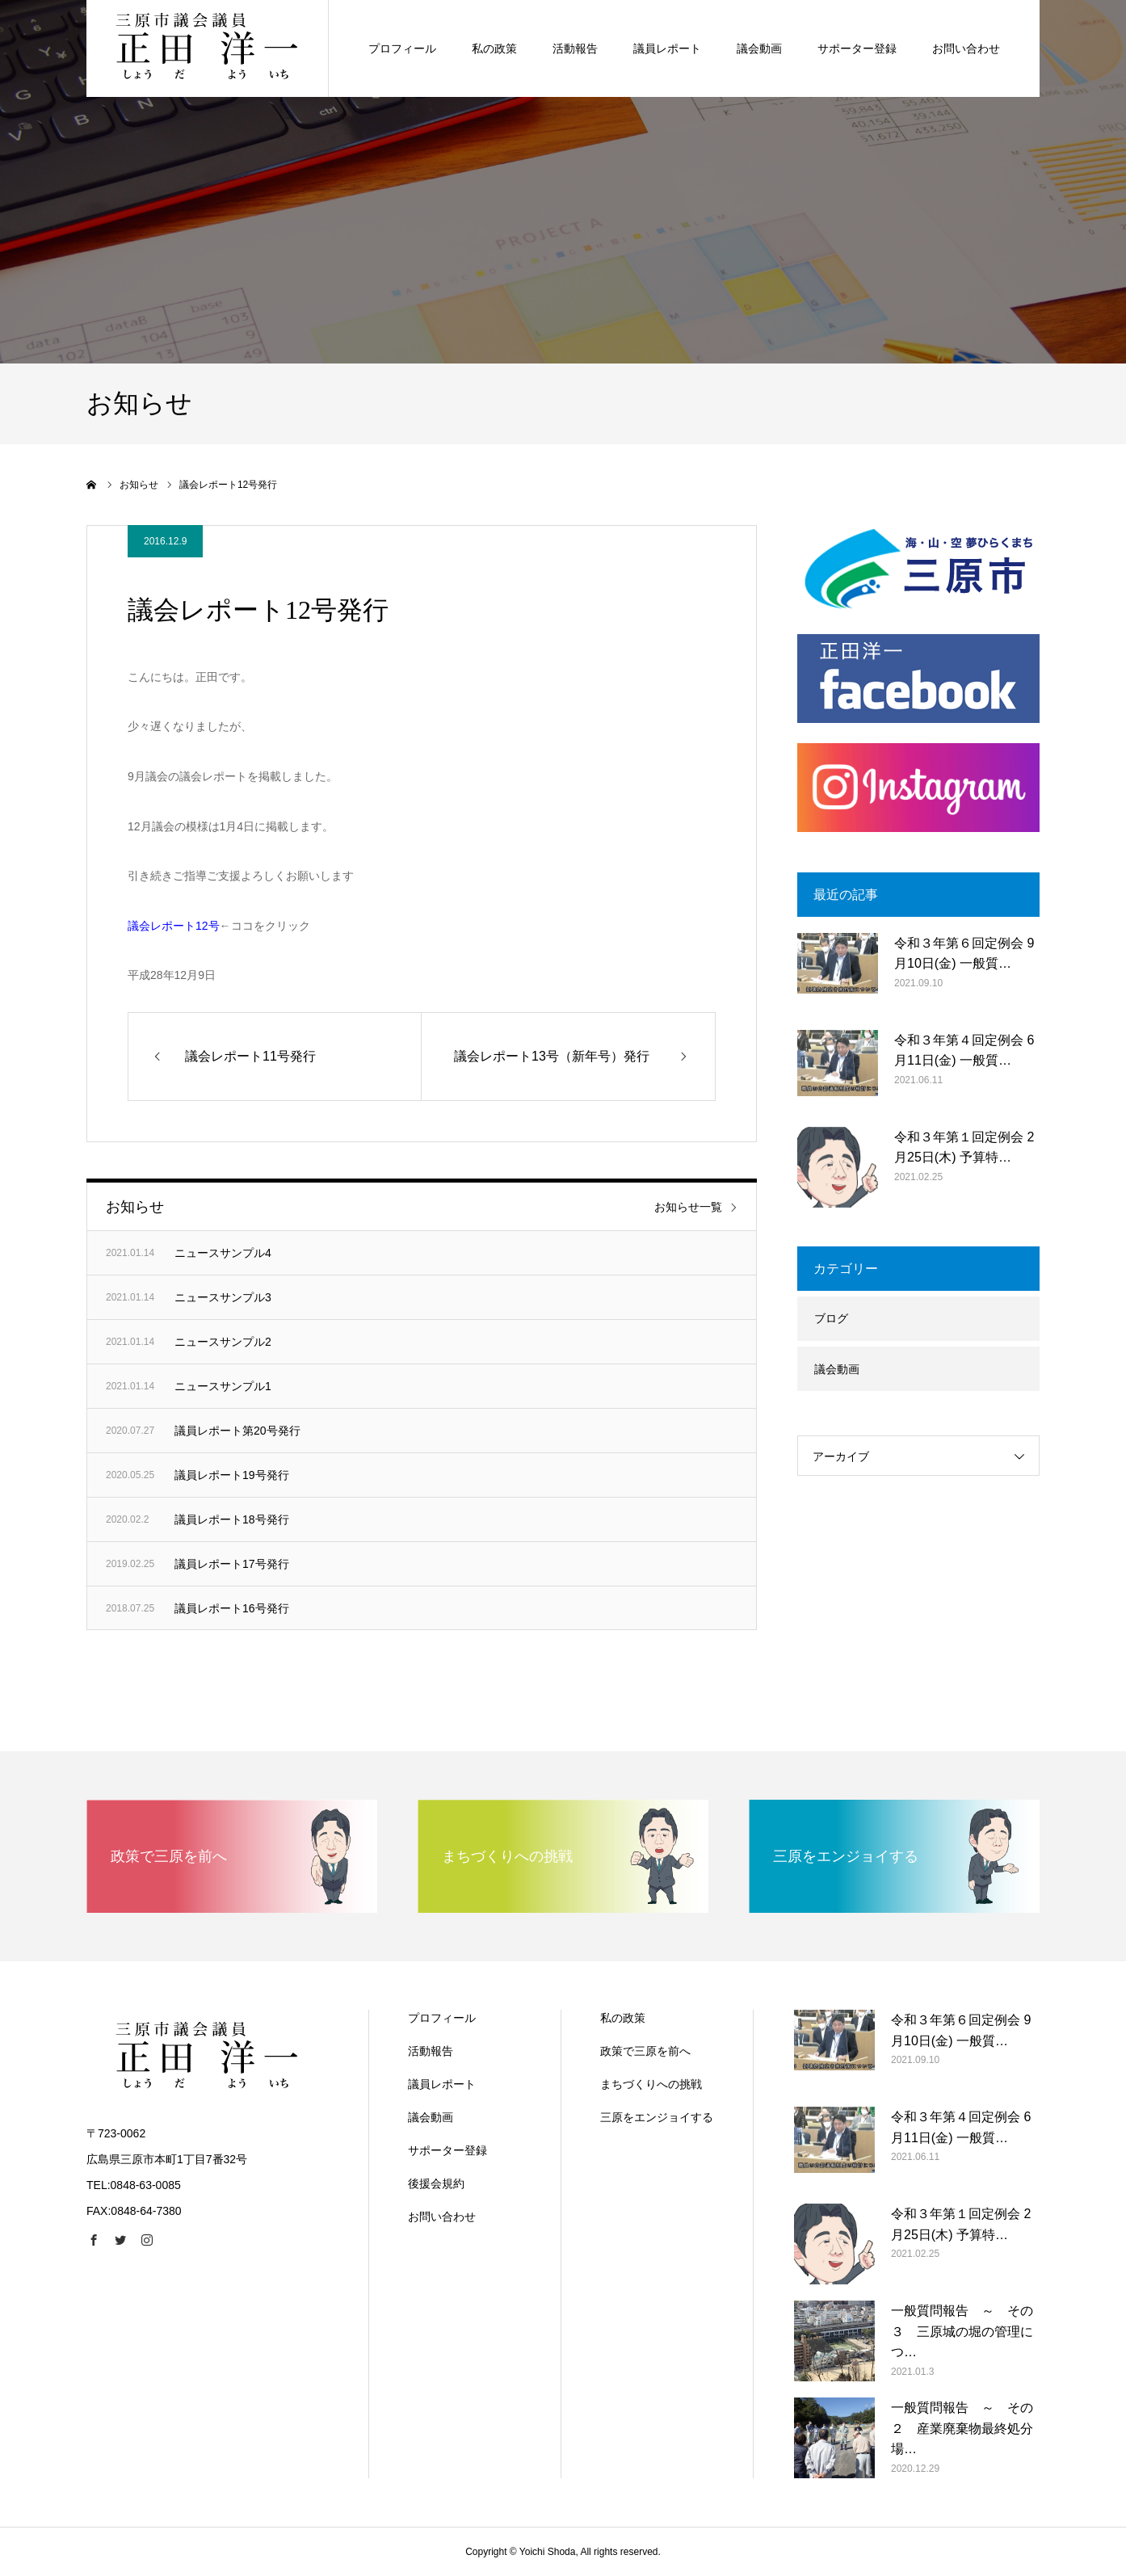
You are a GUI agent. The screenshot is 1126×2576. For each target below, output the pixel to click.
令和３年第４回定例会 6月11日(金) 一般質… (964, 1050)
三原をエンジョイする (656, 2117)
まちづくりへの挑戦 (651, 2084)
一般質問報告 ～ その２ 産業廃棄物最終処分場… (962, 2428)
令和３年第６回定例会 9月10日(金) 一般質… (964, 953)
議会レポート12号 (174, 925)
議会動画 (836, 1369)
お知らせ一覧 (688, 1206)
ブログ (831, 1318)
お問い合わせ (442, 2216)
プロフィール (442, 2017)
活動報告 (430, 2050)
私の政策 (622, 2017)
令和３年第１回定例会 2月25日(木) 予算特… (964, 1147)
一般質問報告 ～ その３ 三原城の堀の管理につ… (962, 2331)
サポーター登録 (447, 2150)
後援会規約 (436, 2183)
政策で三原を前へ (645, 2050)
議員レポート (442, 2084)
